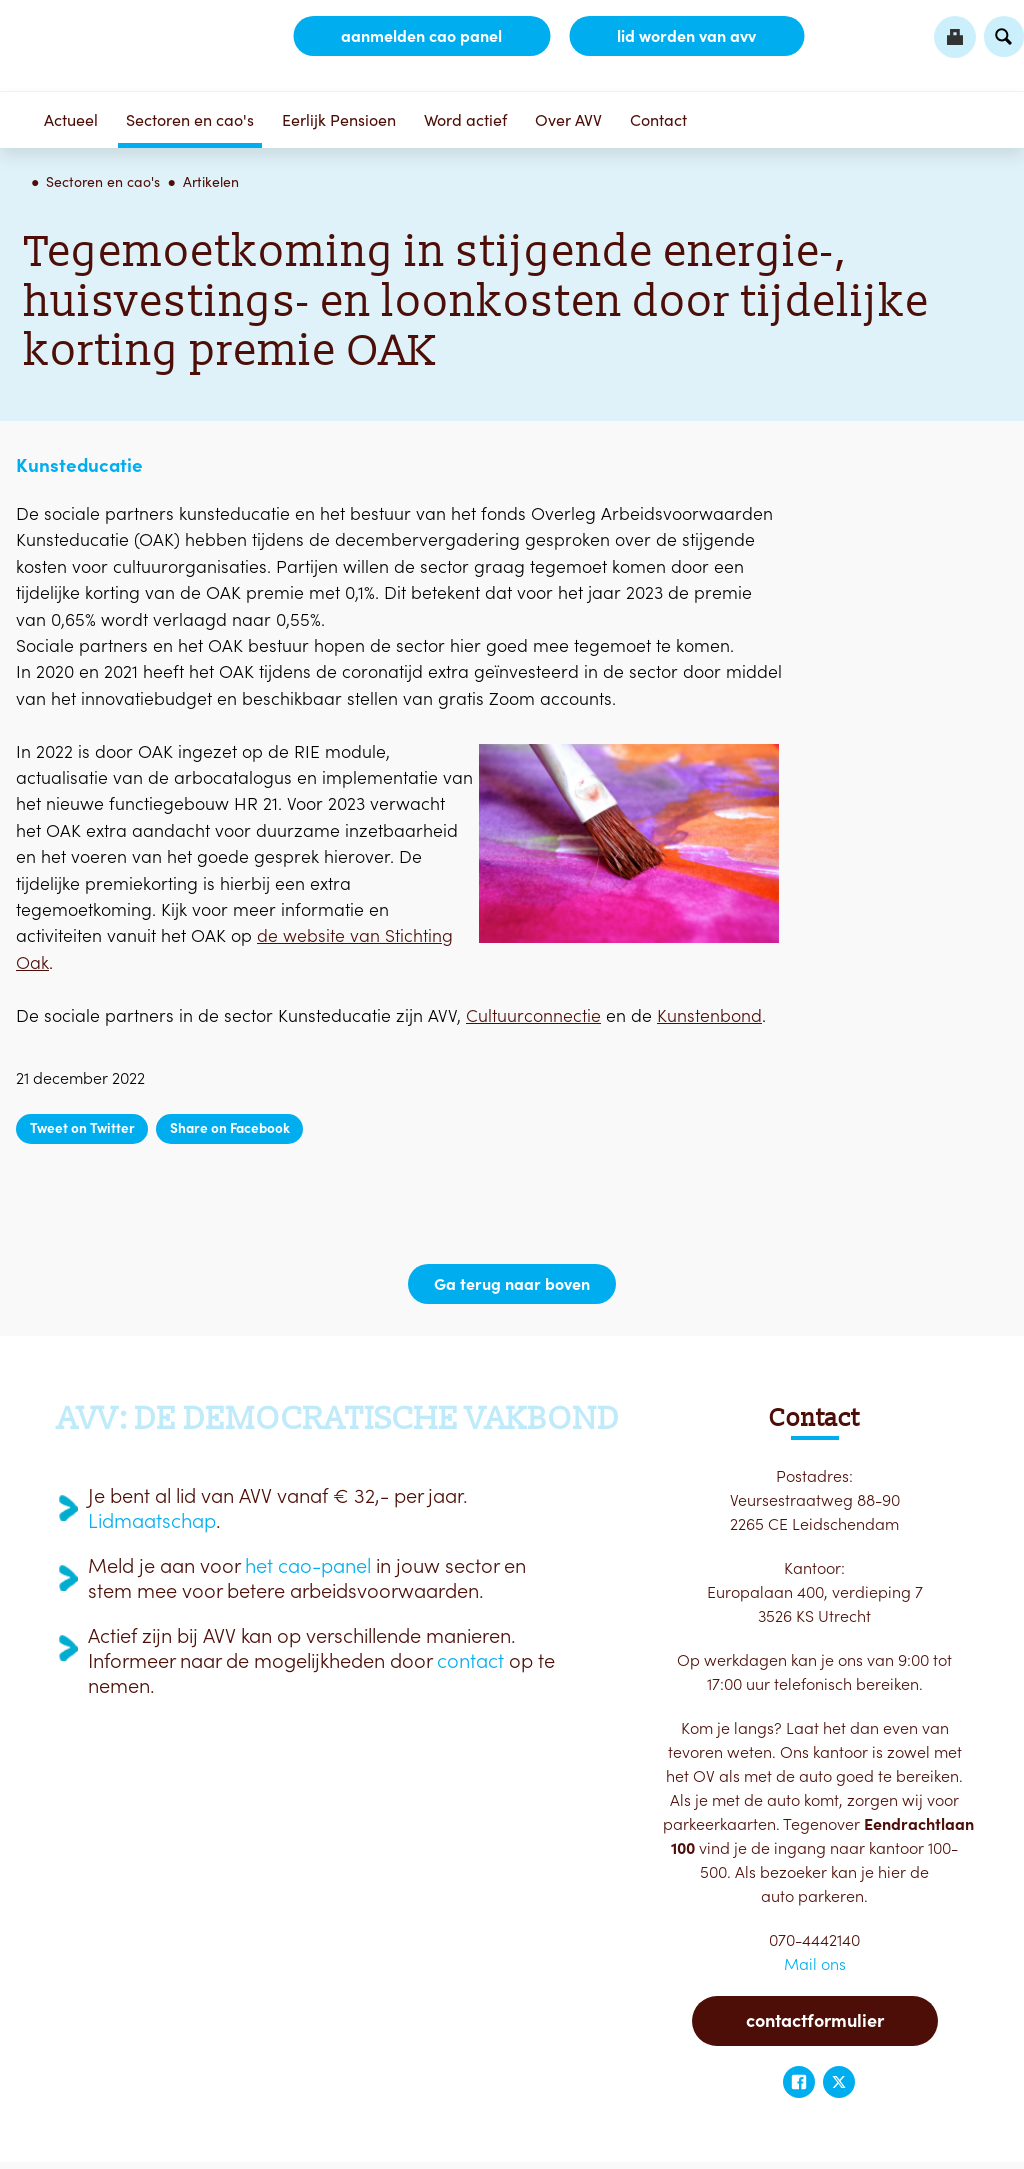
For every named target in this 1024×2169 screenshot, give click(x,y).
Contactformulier (815, 2020)
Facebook (799, 2082)
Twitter (839, 2082)
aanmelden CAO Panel (421, 36)
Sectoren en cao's (190, 120)
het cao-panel (308, 1566)
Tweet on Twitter (82, 1128)
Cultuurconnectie (533, 1015)
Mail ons (815, 1964)
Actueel (71, 120)
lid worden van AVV (686, 36)
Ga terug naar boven (512, 1284)
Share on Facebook (230, 1128)
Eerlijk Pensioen (339, 120)
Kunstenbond (709, 1015)
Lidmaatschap (152, 1521)
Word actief (465, 120)
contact (470, 1661)
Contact (658, 120)
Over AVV (568, 120)
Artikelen (211, 182)
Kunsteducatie (79, 465)
